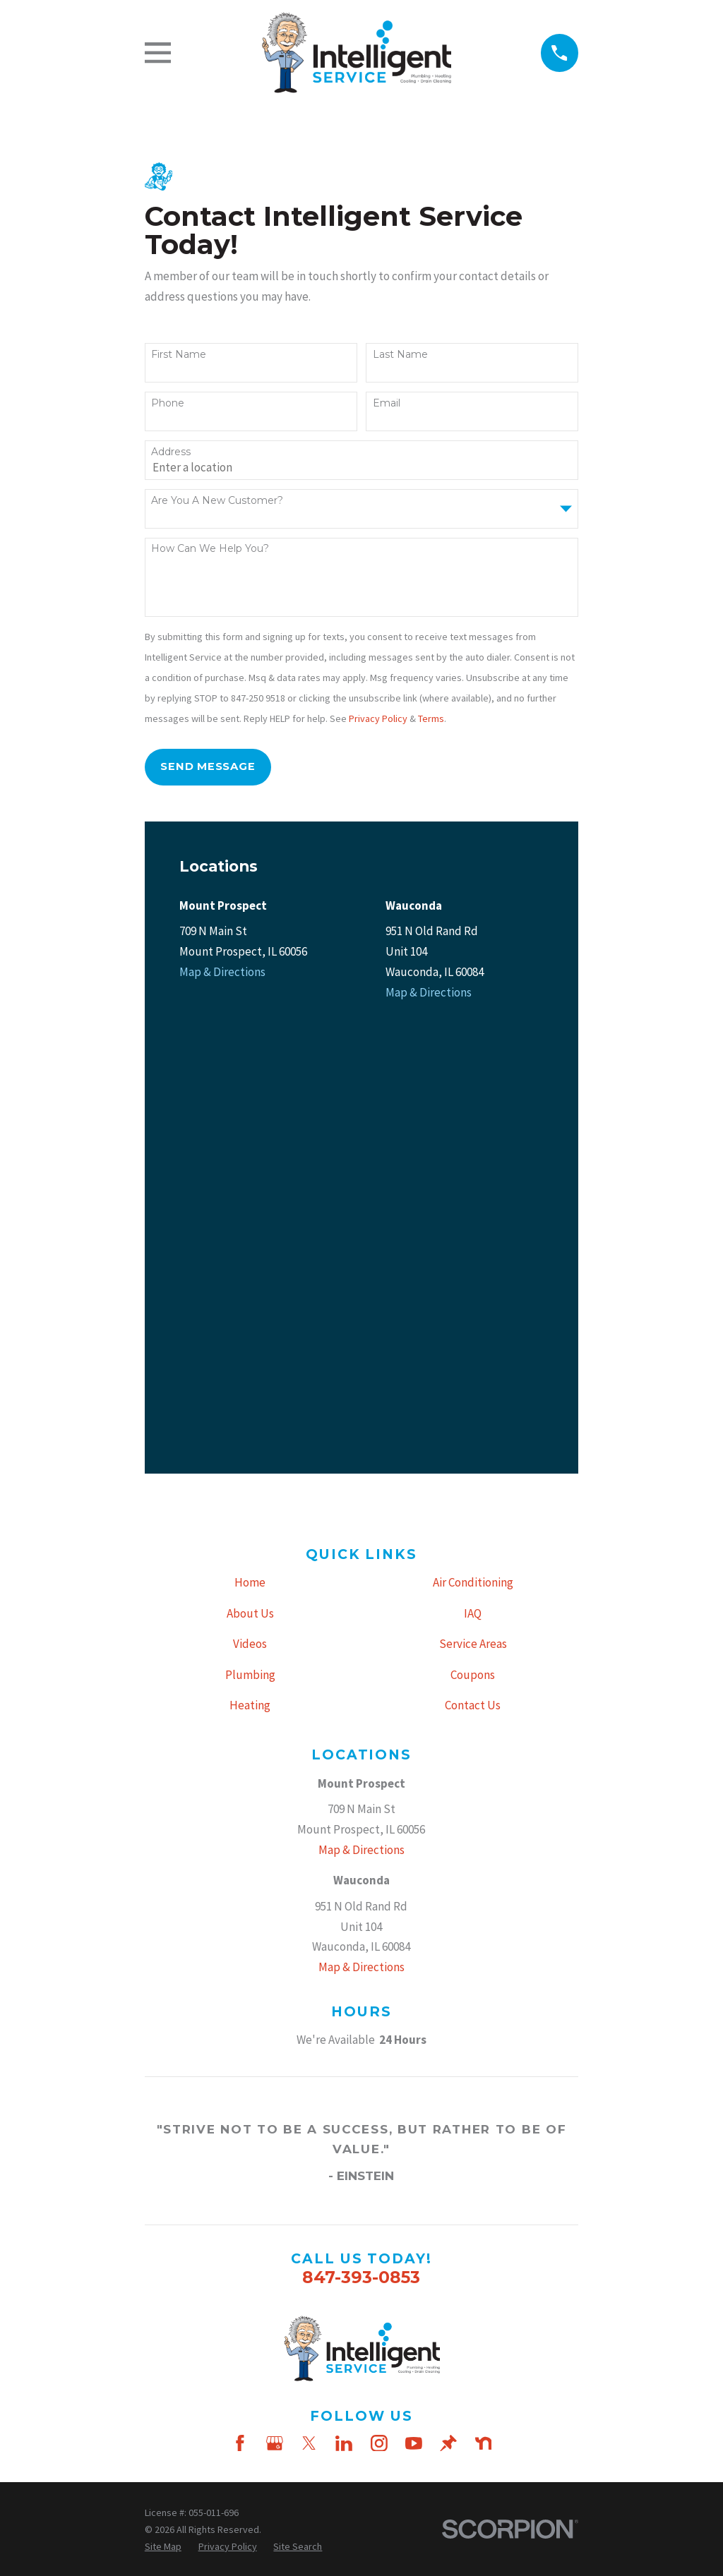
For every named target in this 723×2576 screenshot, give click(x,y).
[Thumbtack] (448, 2009)
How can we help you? (210, 549)
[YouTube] (413, 2009)
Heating (249, 1272)
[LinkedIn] (343, 2009)
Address (171, 452)
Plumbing (250, 1240)
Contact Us (473, 1272)
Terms (431, 718)
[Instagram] (379, 2009)
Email (386, 403)
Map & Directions (222, 972)
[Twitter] (309, 2009)
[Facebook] (240, 2009)
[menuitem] (163, 2112)
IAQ (473, 1179)
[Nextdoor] (483, 2009)
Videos (250, 1210)
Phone (167, 403)
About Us (250, 1179)
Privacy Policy (378, 718)
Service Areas (473, 1210)
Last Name (400, 355)
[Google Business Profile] (274, 2009)
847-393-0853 (361, 1844)
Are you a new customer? (217, 501)
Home (249, 1149)
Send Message (207, 766)
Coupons (472, 1240)
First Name (178, 355)
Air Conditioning (473, 1149)
